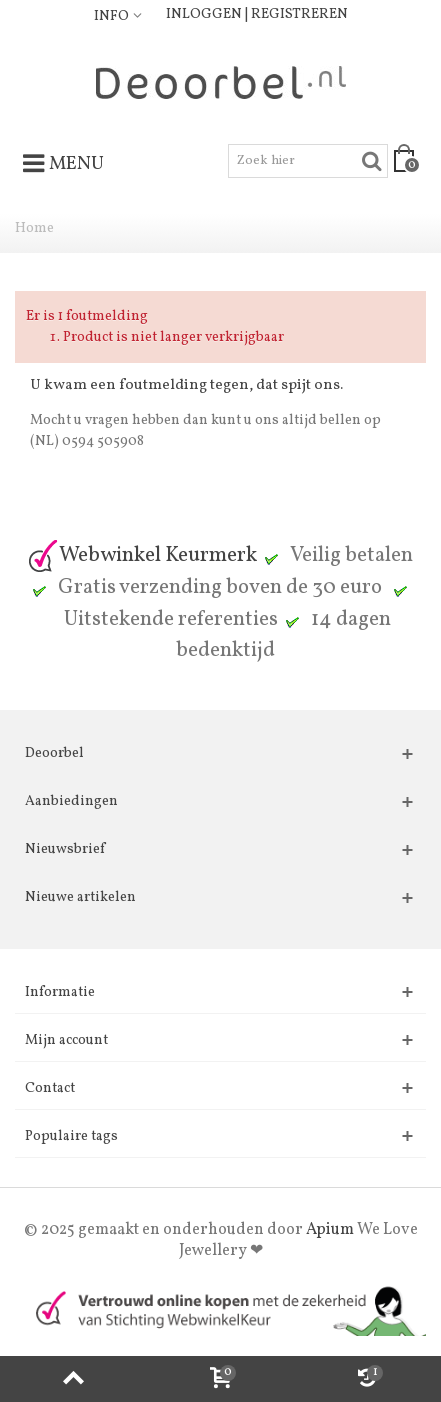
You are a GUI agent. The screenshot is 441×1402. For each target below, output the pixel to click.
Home (34, 228)
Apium (330, 1230)
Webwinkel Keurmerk (142, 555)
